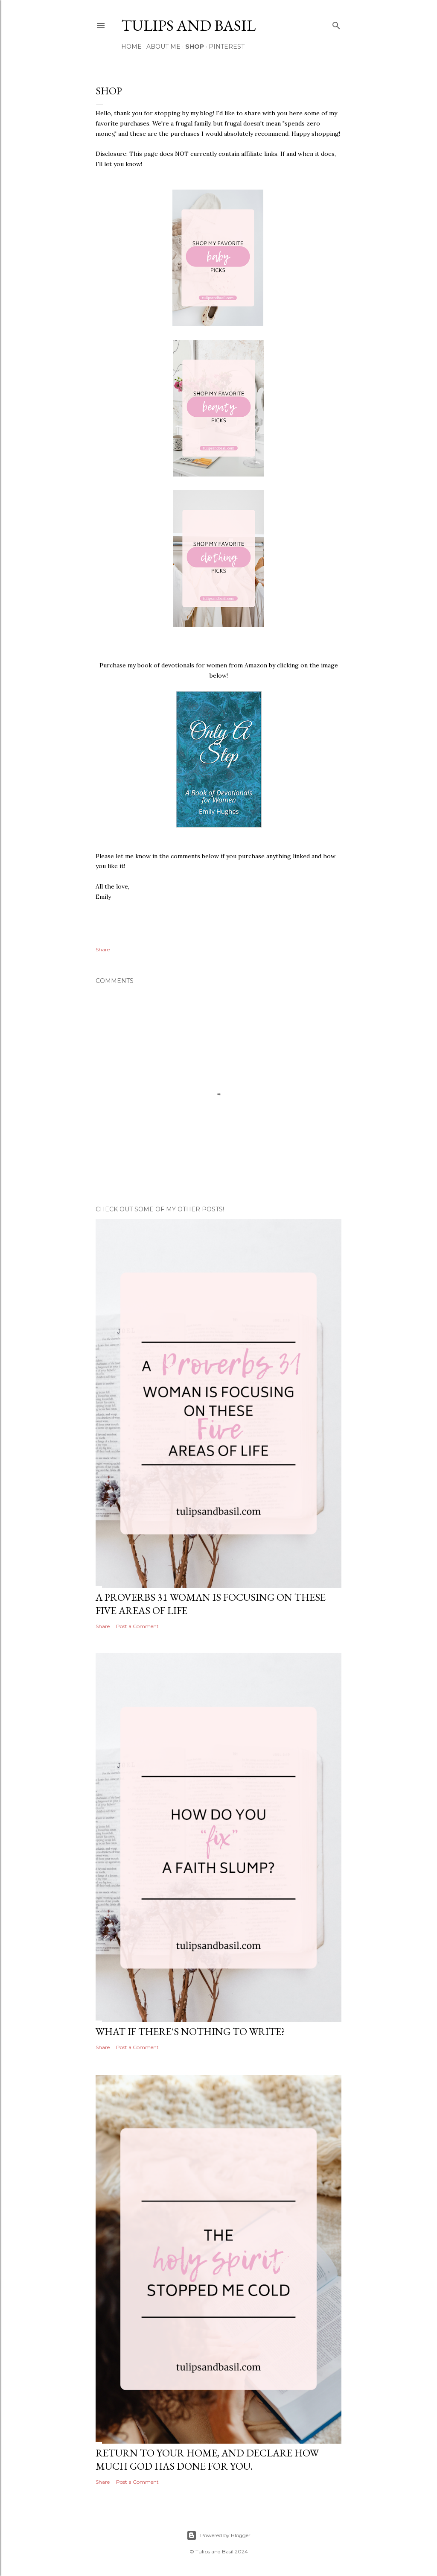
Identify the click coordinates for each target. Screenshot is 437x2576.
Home (131, 46)
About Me (163, 46)
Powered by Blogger (218, 2535)
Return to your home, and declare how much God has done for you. (207, 2459)
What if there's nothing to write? (190, 2031)
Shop (194, 46)
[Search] (336, 23)
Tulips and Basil (188, 25)
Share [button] (103, 949)
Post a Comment (137, 1626)
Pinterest (227, 46)
